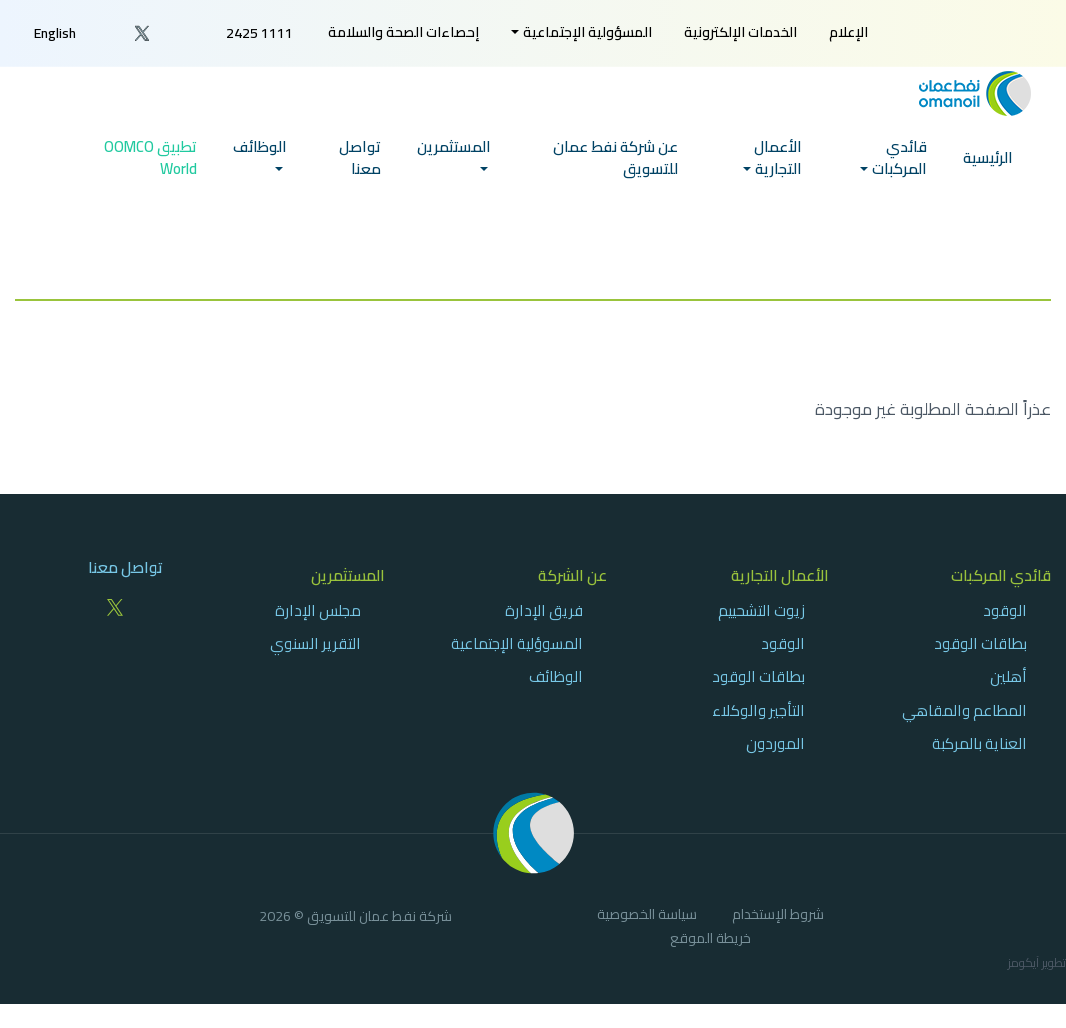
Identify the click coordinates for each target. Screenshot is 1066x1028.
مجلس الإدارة (318, 610)
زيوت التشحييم (761, 610)
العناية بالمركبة (979, 743)
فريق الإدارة (544, 610)
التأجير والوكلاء (758, 710)
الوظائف (556, 676)
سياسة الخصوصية (647, 917)
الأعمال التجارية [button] (778, 171)
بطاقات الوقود (980, 643)
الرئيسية (988, 170)
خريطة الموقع (710, 941)
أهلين (1008, 676)
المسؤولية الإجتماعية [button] (587, 32)
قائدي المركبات (1001, 575)
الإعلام (848, 32)
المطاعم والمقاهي (964, 710)
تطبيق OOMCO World (150, 171)
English (55, 33)
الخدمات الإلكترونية (740, 32)
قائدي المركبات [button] (899, 171)
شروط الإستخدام (778, 917)
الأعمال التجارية (780, 575)
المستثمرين (348, 575)
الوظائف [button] (260, 159)
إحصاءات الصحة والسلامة (403, 32)
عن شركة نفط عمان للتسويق (615, 171)
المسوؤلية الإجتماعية (517, 643)
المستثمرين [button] (454, 159)
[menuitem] (848, 32)
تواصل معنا (360, 171)
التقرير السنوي (315, 643)
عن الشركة (572, 575)
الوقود (1005, 610)
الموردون (775, 743)
